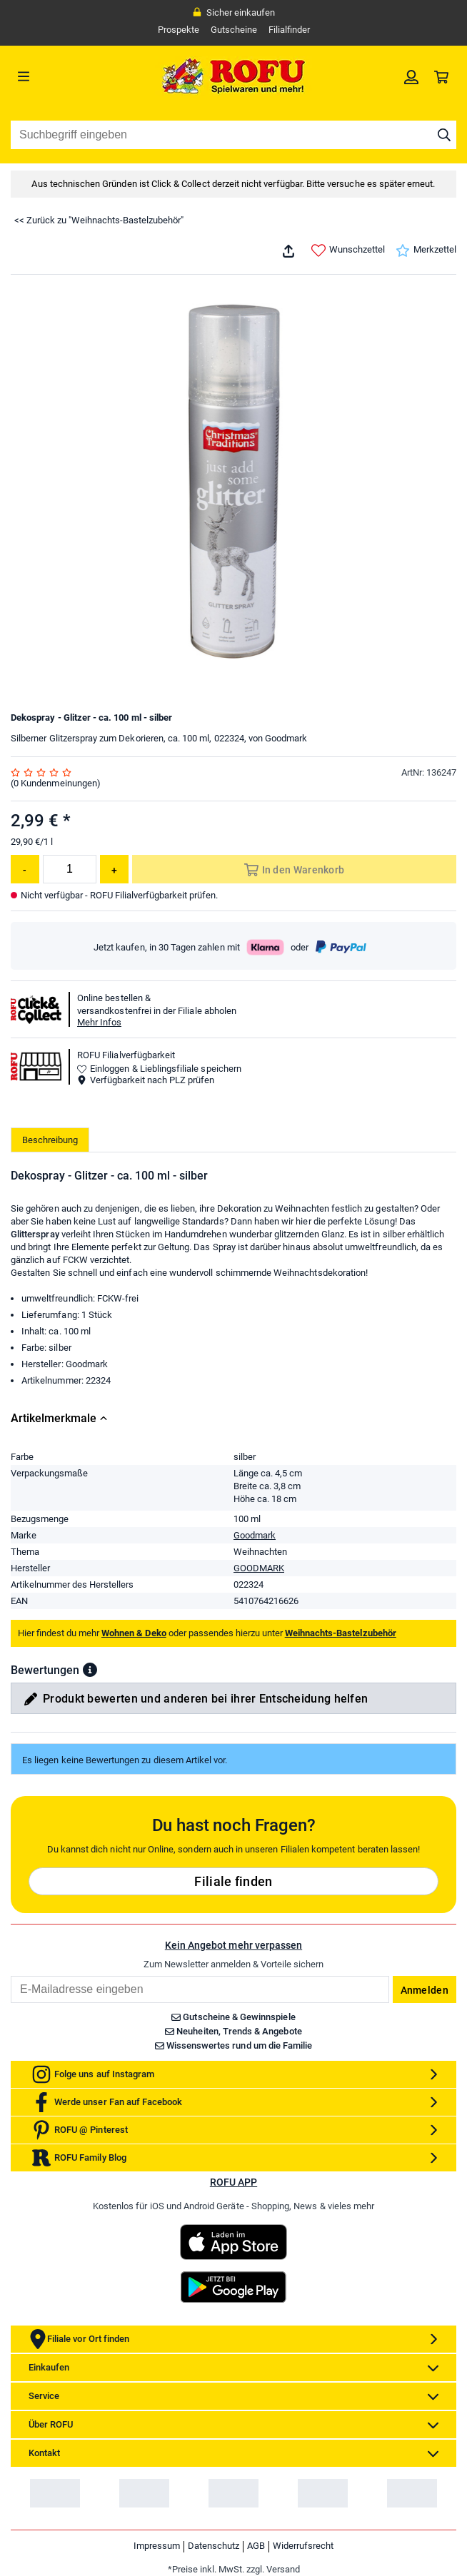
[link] (411, 76)
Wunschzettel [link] (348, 250)
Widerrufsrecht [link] (303, 2545)
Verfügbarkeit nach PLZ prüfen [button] (145, 1080)
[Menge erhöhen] (114, 869)
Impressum (157, 2545)
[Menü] (66, 76)
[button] (90, 1670)
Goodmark (255, 1535)
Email (10, 1975)
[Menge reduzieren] (25, 869)
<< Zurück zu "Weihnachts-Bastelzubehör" (99, 220)
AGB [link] (256, 2545)
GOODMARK (259, 1568)
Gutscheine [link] (234, 29)
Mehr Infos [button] (99, 1022)
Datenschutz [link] (213, 2545)
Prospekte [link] (178, 29)
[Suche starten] (444, 135)
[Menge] (69, 869)
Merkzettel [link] (426, 250)
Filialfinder (289, 29)
